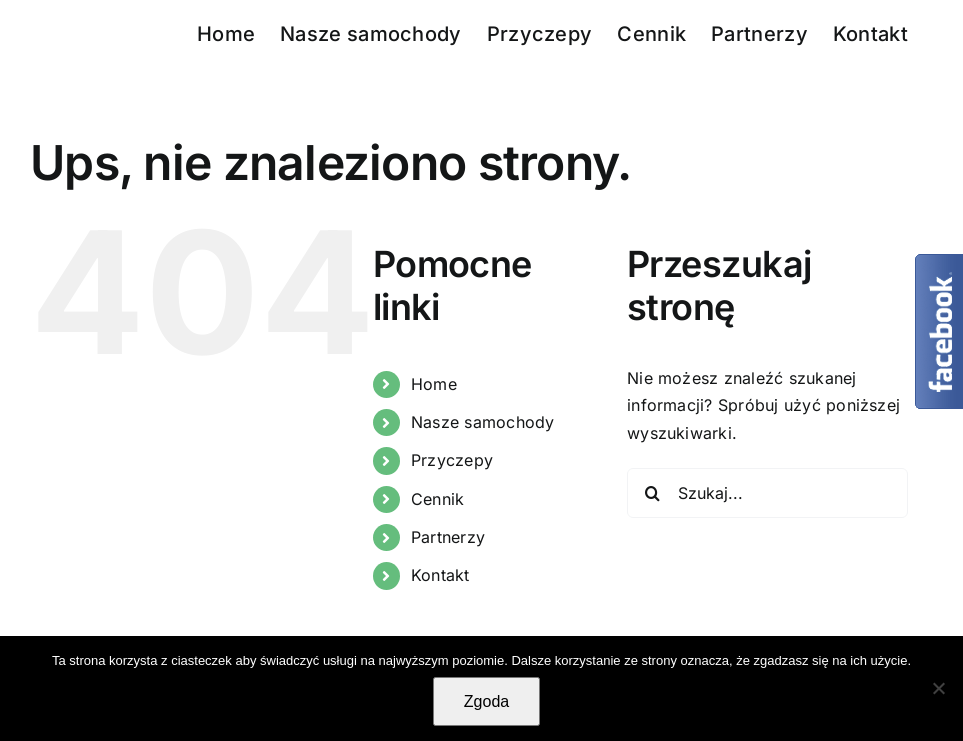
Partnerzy (448, 537)
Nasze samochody (483, 422)
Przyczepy (452, 460)
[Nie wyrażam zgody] (938, 688)
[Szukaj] (652, 493)
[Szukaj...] (767, 493)
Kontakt (440, 575)
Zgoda (486, 701)
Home (434, 384)
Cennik (437, 499)
